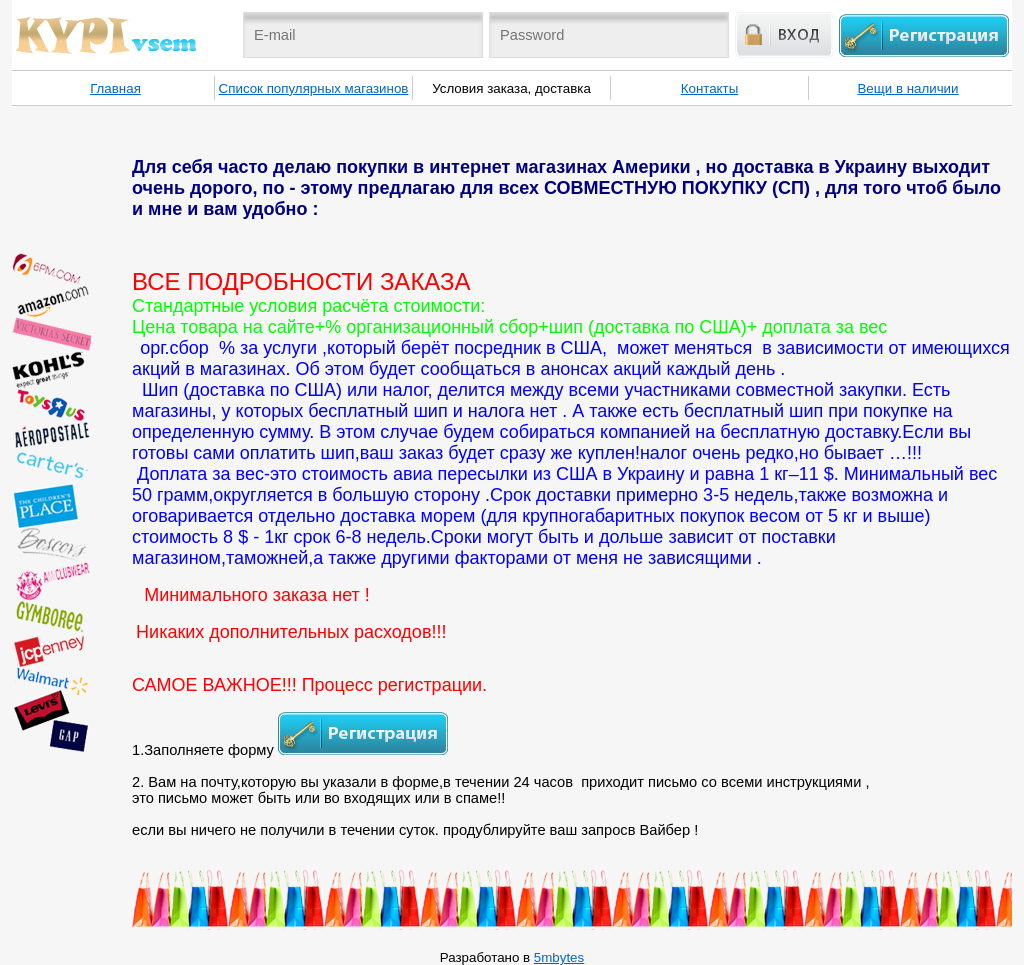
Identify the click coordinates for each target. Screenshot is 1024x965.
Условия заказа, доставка (511, 88)
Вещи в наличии (907, 88)
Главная (115, 88)
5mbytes (559, 957)
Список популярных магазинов (314, 88)
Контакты (710, 88)
